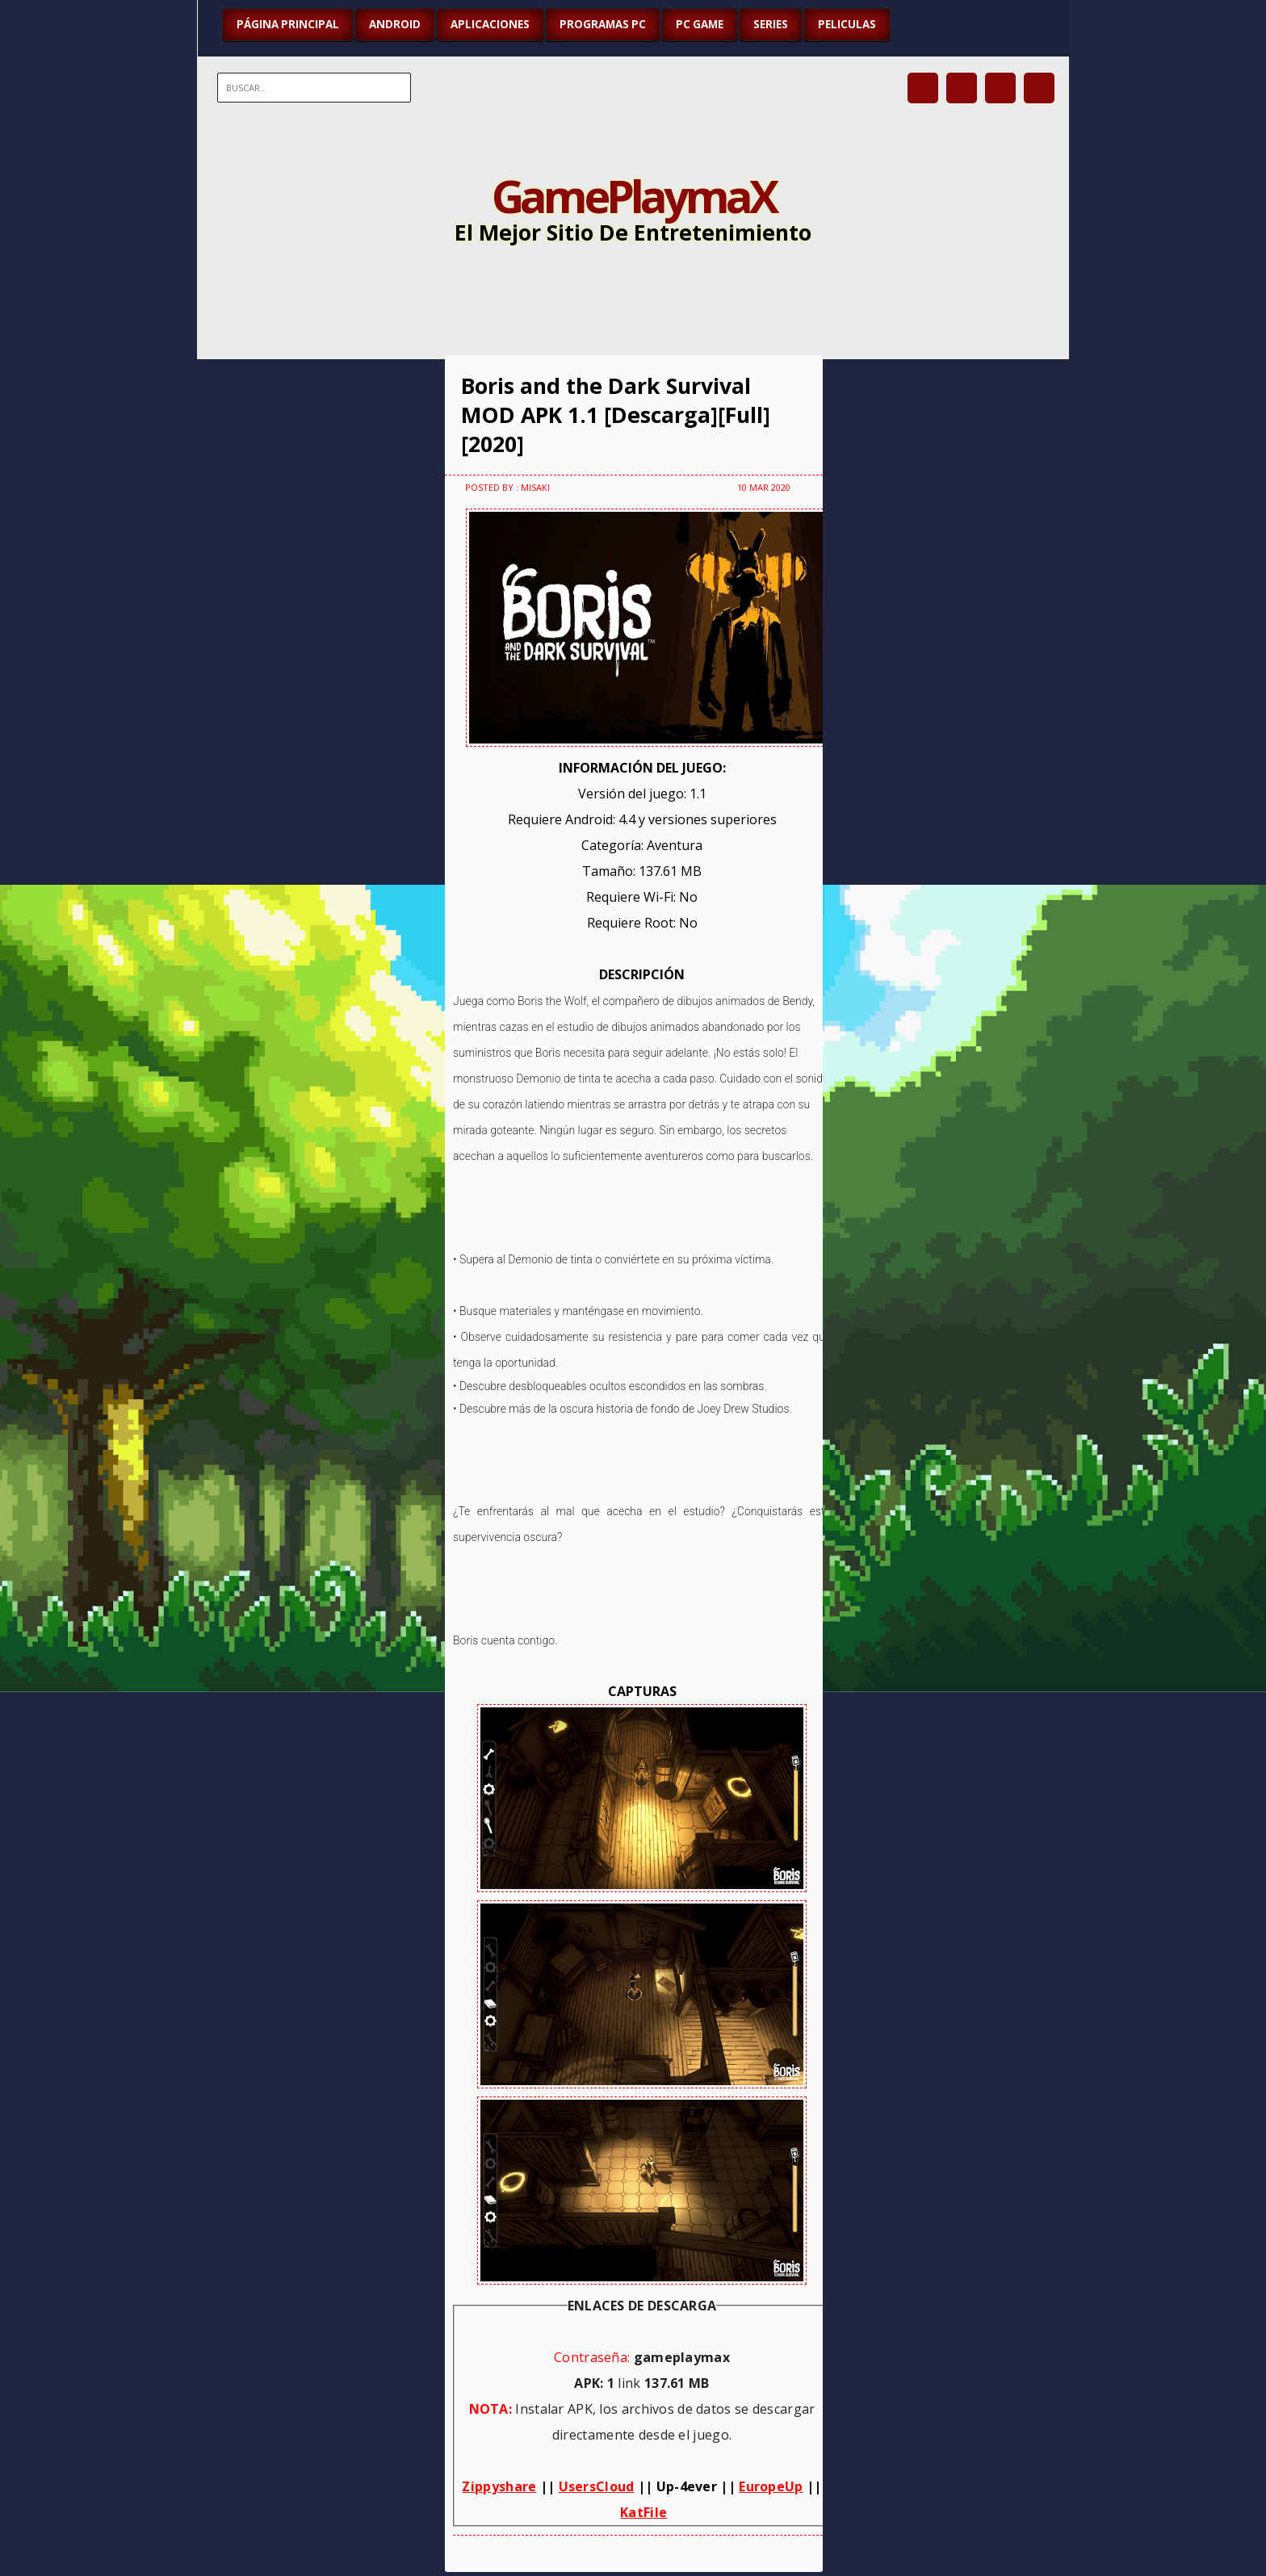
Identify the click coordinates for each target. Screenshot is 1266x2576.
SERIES (770, 24)
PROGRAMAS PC (603, 24)
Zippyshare (499, 2486)
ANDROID (395, 24)
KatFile (643, 2512)
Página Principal (288, 24)
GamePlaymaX (633, 195)
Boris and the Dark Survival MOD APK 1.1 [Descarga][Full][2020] (615, 415)
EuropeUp (771, 2486)
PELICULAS (847, 24)
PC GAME (699, 24)
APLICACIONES (490, 24)
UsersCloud (597, 2486)
